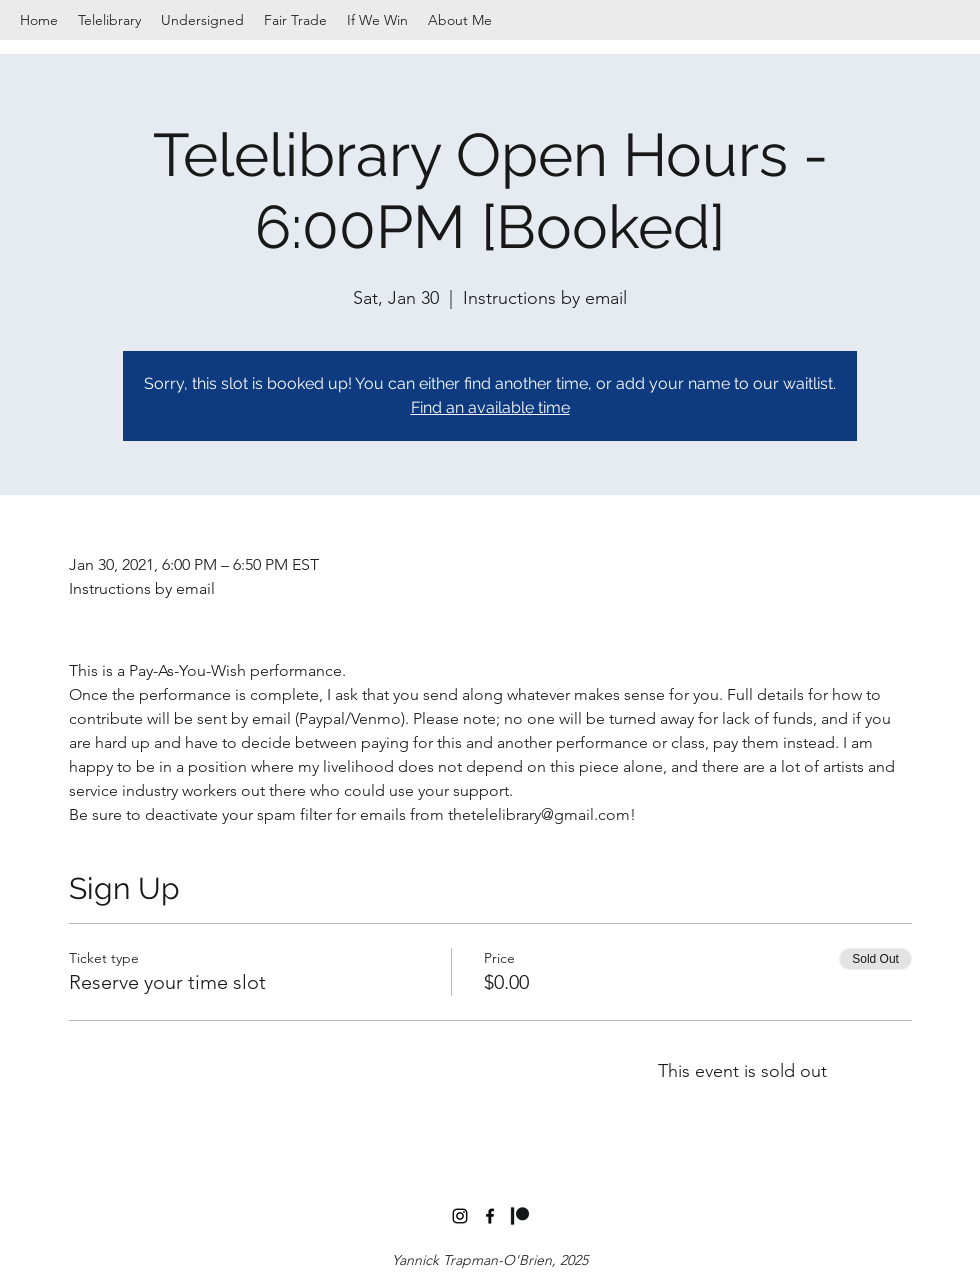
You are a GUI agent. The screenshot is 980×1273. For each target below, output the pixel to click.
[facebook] (490, 1216)
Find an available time (490, 407)
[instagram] (460, 1216)
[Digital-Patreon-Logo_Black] (520, 1216)
